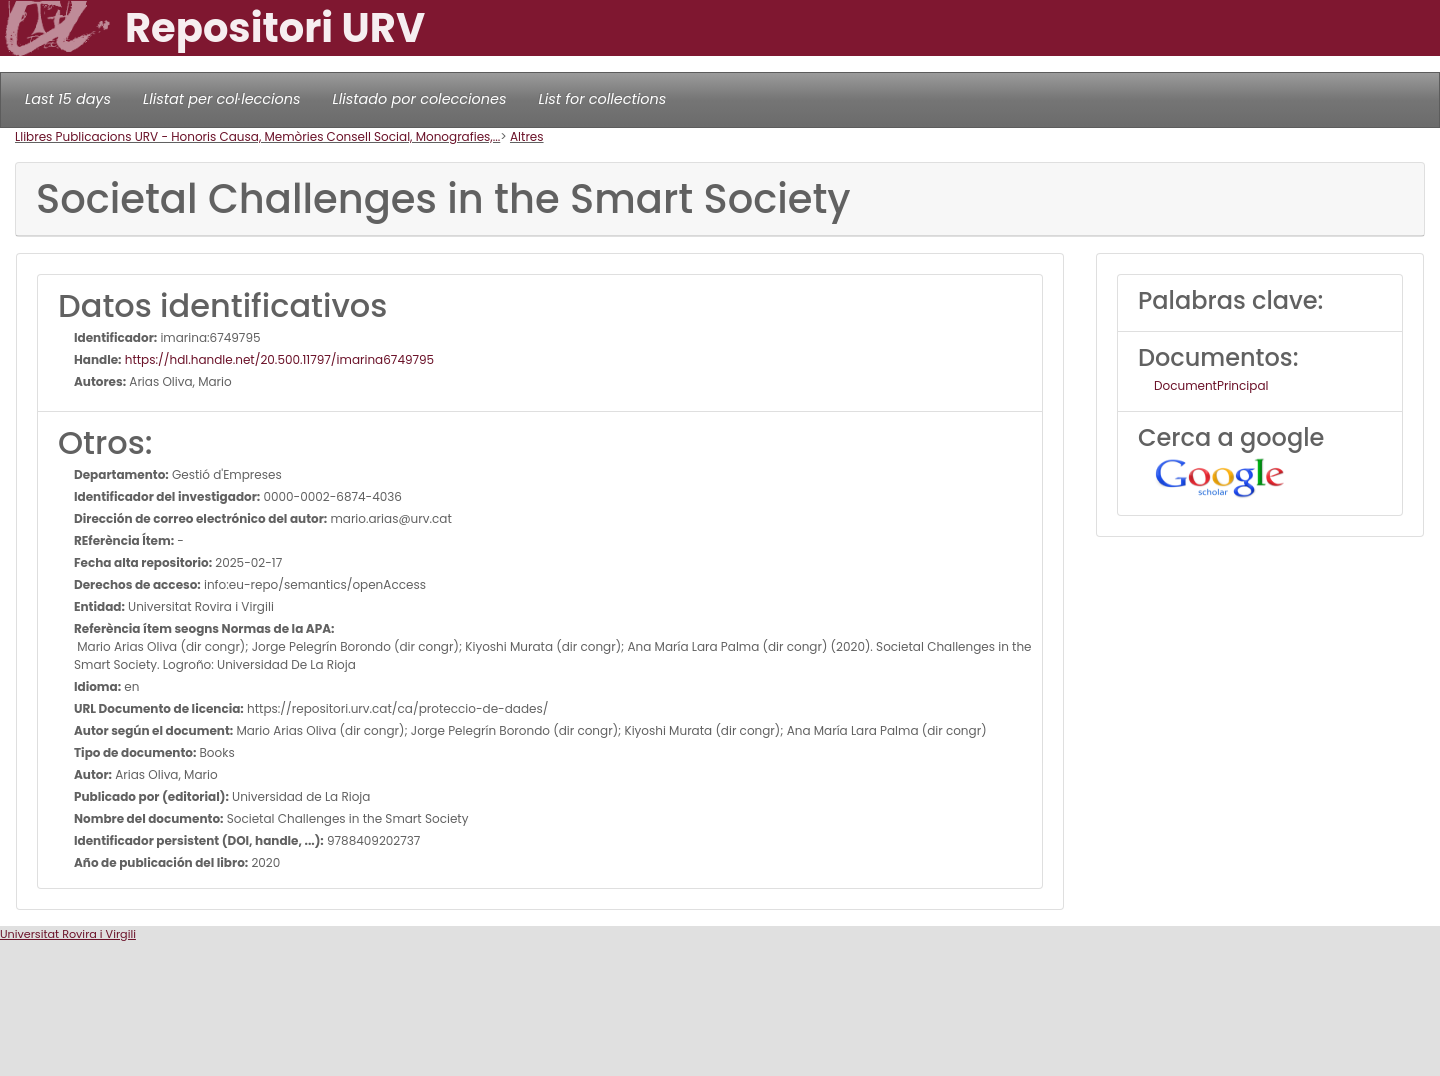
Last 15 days (68, 99)
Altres (527, 136)
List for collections (602, 99)
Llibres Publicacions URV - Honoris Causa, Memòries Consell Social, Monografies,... (257, 136)
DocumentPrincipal (1211, 385)
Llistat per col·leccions (222, 99)
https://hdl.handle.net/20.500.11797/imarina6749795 (278, 359)
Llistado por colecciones (420, 99)
